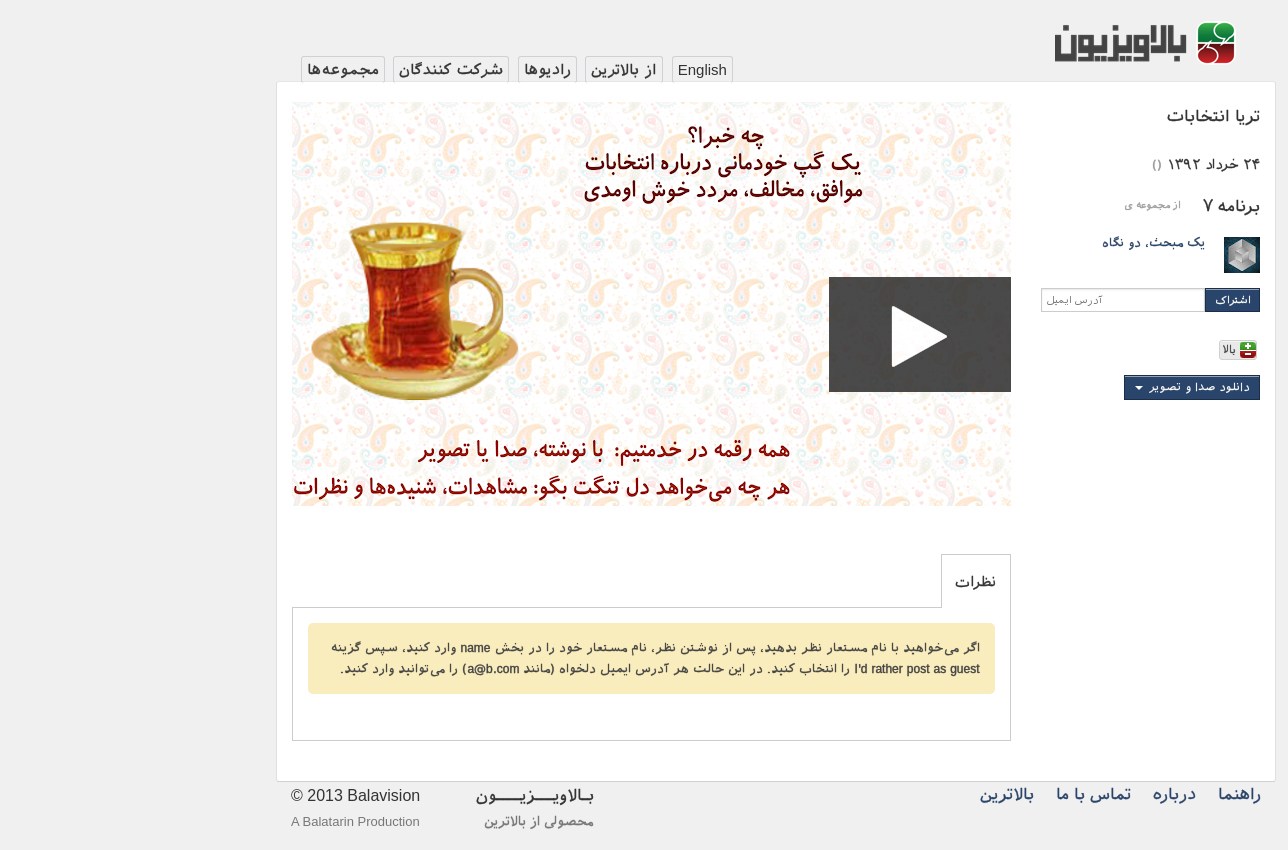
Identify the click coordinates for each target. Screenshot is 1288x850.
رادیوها (415, 70)
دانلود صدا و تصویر (1067, 387)
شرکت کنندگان (319, 70)
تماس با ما (961, 794)
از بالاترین (492, 70)
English (570, 69)
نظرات (843, 582)
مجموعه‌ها (211, 70)
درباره (1042, 794)
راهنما (1107, 794)
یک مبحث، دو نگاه (1021, 243)
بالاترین (875, 794)
